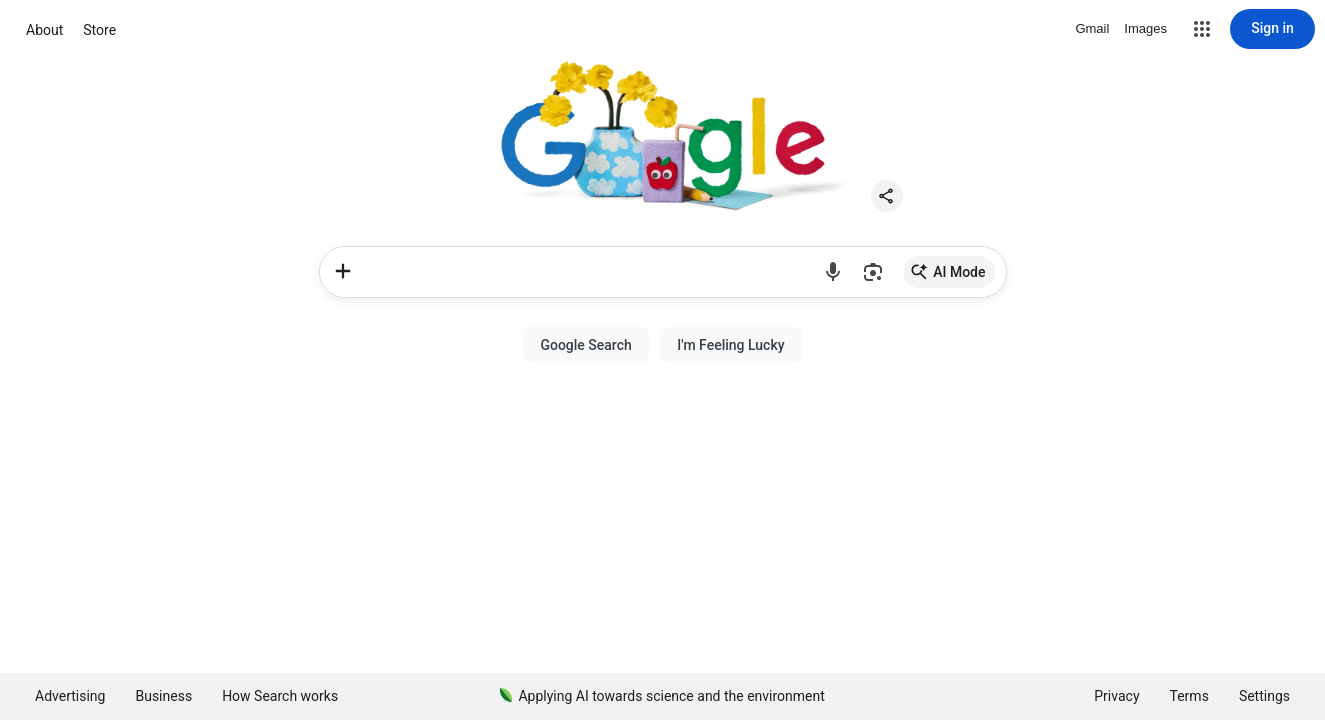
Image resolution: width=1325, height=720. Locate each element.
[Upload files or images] (343, 271)
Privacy (1116, 696)
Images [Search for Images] (1145, 28)
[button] (1202, 29)
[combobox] (590, 272)
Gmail (1092, 28)
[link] (949, 272)
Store (99, 30)
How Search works (280, 696)
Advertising (70, 696)
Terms (1189, 696)
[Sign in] (1272, 29)
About (44, 30)
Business (163, 696)
